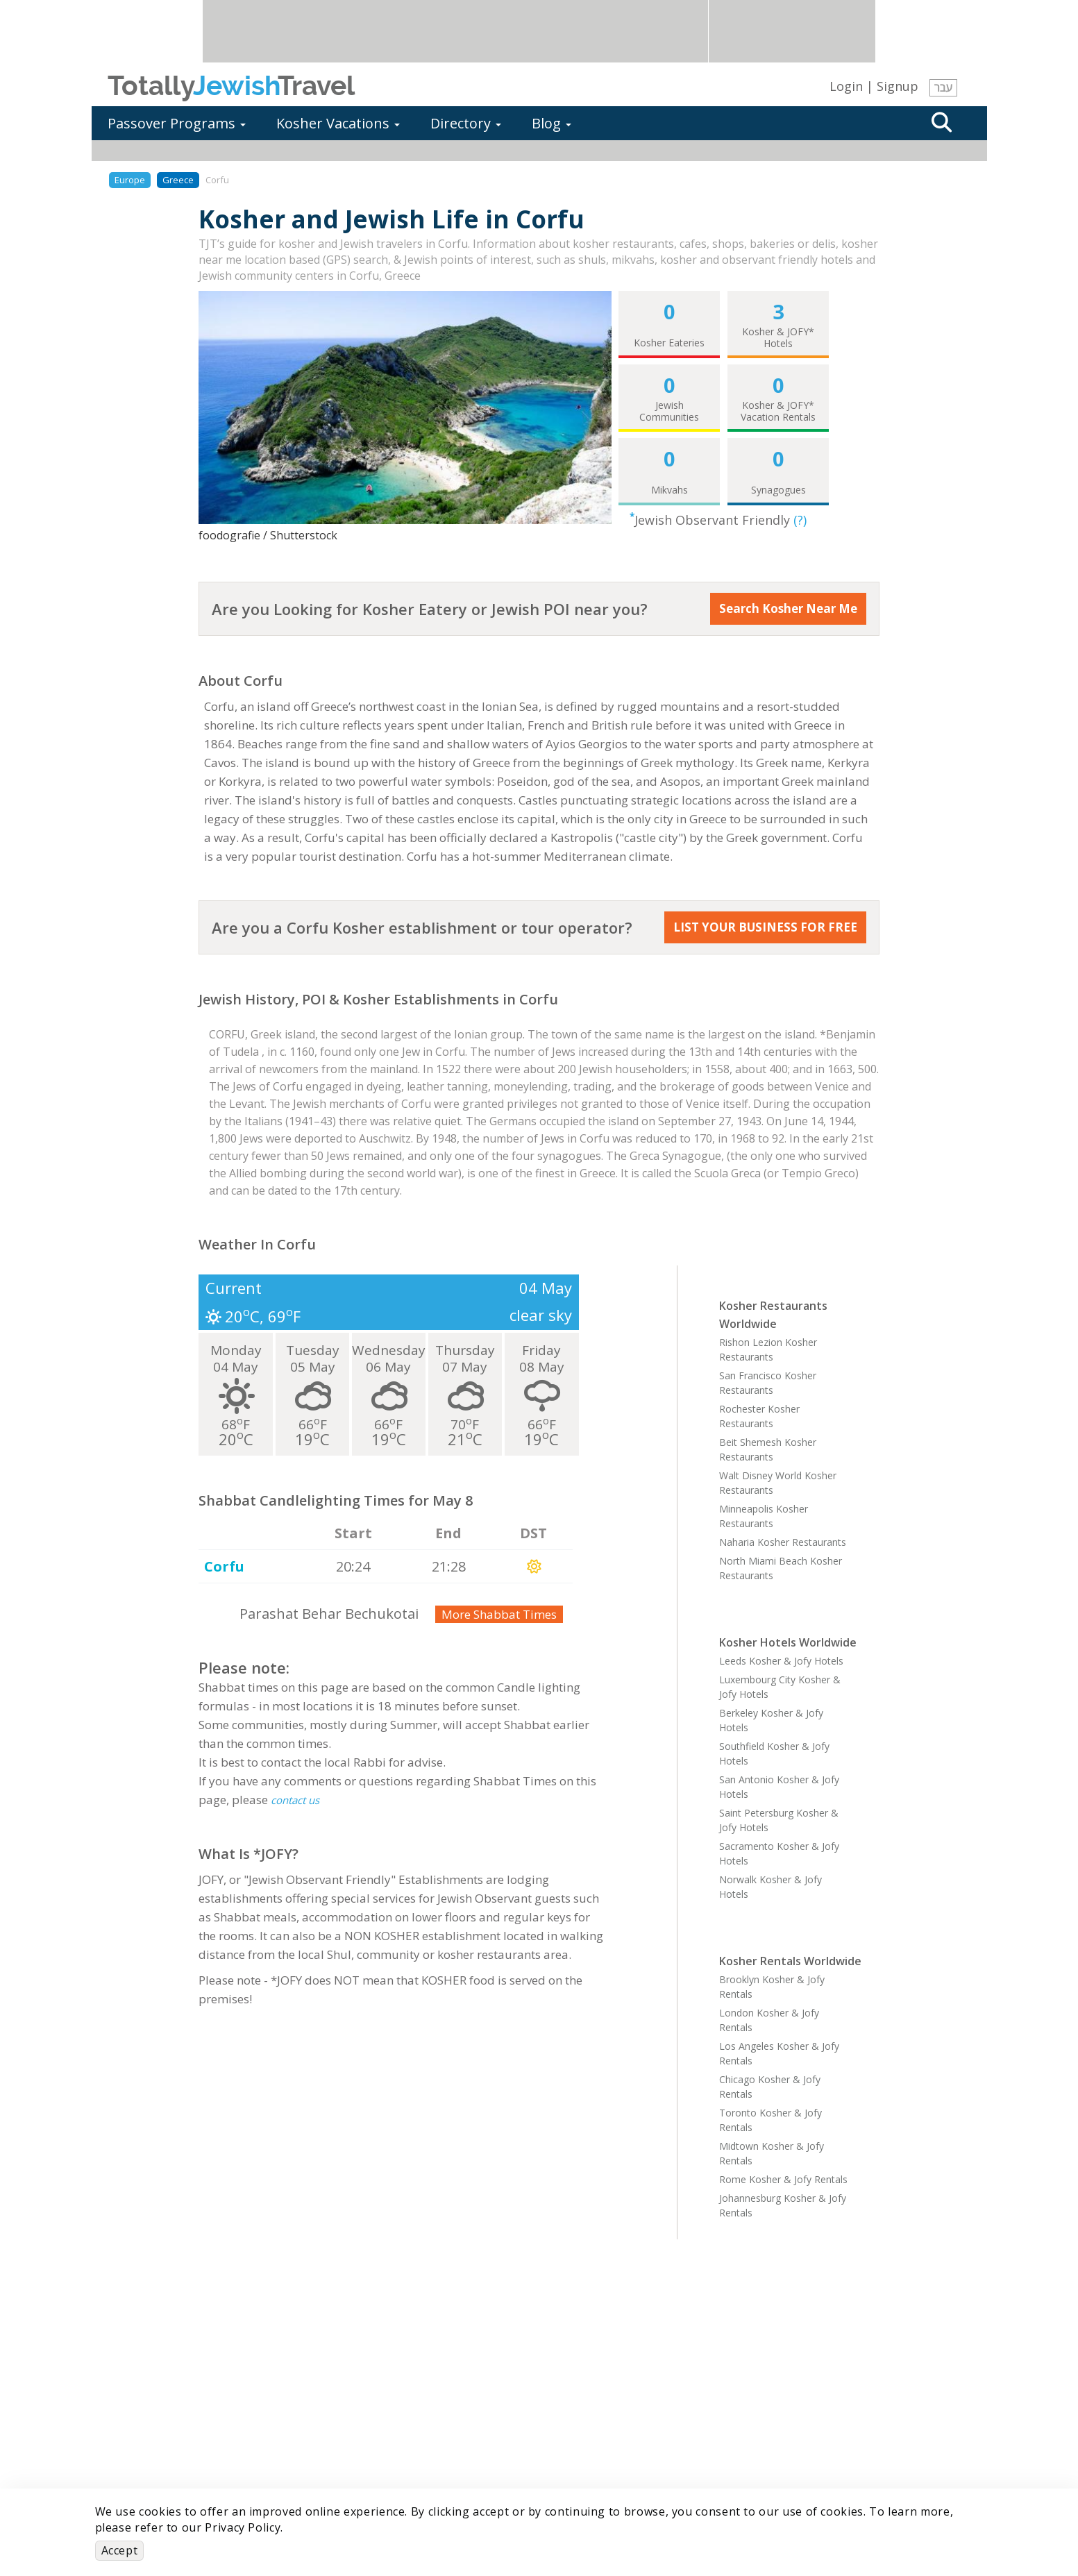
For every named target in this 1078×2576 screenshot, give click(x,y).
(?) (800, 520)
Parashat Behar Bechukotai (329, 1613)
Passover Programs (177, 123)
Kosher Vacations (338, 123)
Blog (551, 123)
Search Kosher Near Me (788, 608)
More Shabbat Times (499, 1614)
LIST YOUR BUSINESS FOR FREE (765, 927)
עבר (943, 87)
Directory (465, 123)
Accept (119, 2550)
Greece (178, 180)
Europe (130, 180)
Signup (897, 86)
